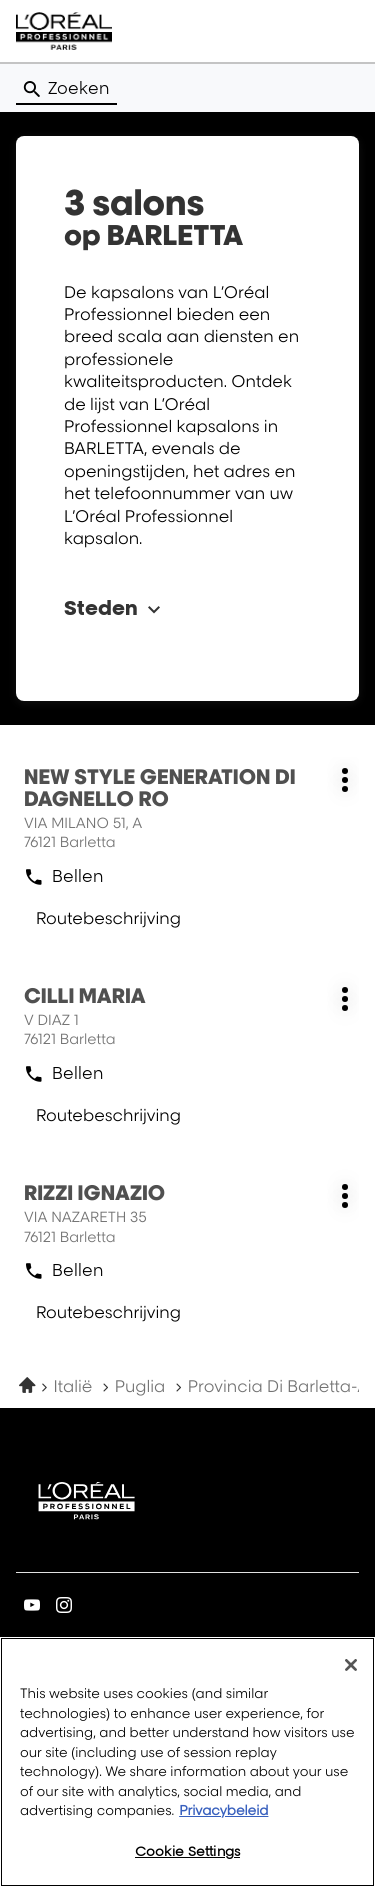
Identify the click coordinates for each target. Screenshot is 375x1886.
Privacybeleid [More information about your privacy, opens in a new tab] (223, 1821)
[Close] (351, 1675)
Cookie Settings (187, 1861)
